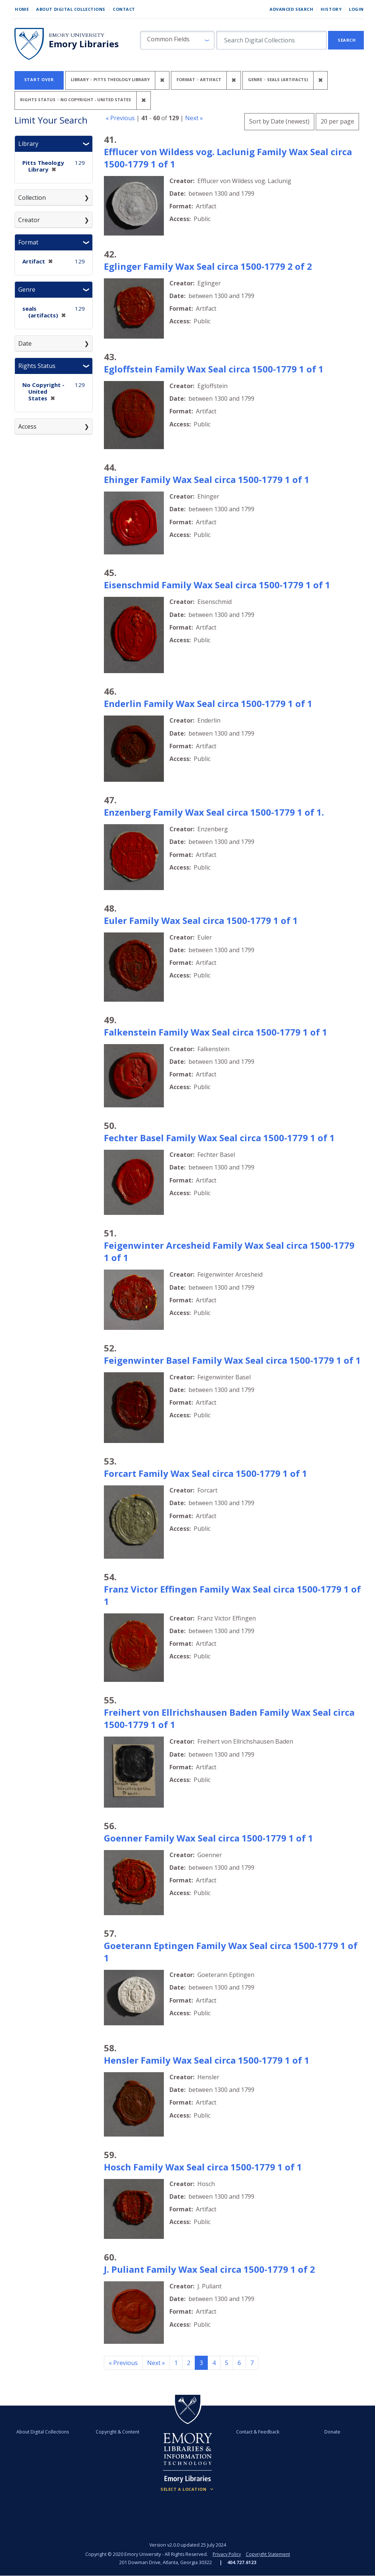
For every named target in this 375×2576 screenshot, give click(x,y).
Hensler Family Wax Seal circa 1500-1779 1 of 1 (206, 2060)
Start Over (39, 79)
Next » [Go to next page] (156, 2363)
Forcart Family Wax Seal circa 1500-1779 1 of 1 (205, 1473)
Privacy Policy (226, 2554)
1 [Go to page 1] (176, 2363)
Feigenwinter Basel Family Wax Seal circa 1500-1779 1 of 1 (232, 1360)
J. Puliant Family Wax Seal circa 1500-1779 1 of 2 (209, 2269)
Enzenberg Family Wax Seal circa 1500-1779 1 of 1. (214, 812)
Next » (194, 118)
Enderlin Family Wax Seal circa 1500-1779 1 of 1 (208, 703)
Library (28, 144)
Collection (32, 197)
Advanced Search (291, 9)
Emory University (76, 35)
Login (356, 9)
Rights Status (36, 366)
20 (337, 120)
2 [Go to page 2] (188, 2363)
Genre (26, 289)
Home (22, 9)
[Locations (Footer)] (187, 2489)
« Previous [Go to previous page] (123, 2363)
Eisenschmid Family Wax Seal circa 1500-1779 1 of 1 (217, 585)
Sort (279, 121)
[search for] (271, 40)
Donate (329, 2432)
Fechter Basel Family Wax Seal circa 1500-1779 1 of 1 (219, 1138)
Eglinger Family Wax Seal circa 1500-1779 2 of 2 (208, 266)
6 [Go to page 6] (239, 2363)
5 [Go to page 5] (226, 2363)
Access (27, 426)
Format (28, 242)
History (331, 9)
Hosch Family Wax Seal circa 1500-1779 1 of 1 (203, 2167)
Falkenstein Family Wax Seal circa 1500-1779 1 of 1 (215, 1032)
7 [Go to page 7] (252, 2363)
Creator (29, 220)
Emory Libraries (84, 43)
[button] (177, 40)
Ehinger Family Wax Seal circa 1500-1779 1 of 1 (206, 479)
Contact (124, 9)
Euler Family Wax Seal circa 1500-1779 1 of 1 (201, 920)
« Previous (120, 118)
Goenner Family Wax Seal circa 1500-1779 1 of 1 (208, 1838)
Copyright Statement (268, 2554)
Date (25, 343)
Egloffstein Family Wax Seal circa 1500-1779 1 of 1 (214, 369)
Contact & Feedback (256, 2432)
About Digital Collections (70, 9)
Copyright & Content (118, 2432)
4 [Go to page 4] (214, 2363)
